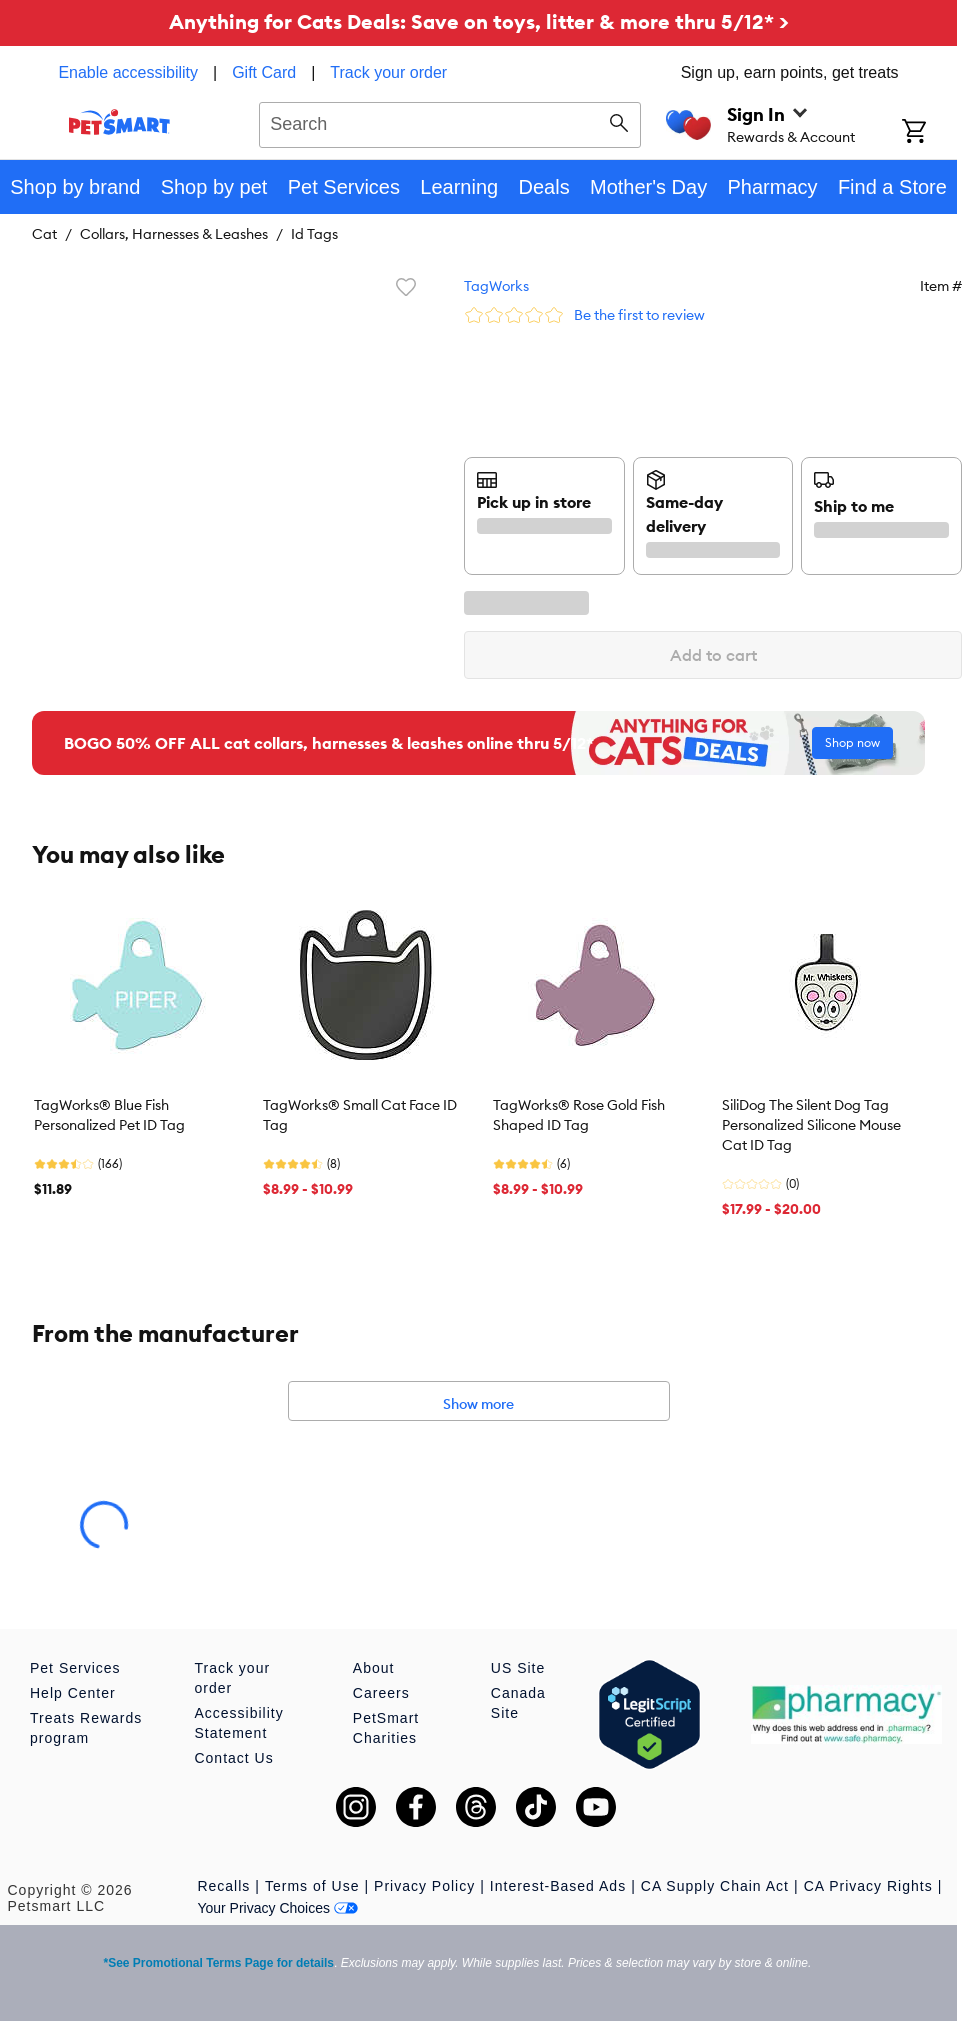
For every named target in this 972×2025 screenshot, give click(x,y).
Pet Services (75, 1668)
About (374, 1668)
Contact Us (233, 1758)
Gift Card (264, 72)
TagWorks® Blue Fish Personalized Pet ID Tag (109, 1115)
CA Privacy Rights (868, 1886)
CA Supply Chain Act (715, 1886)
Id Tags (314, 234)
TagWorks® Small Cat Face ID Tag (360, 1115)
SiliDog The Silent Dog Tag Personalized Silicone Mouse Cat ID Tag (811, 1125)
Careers (381, 1693)
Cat (44, 234)
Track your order (388, 72)
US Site (518, 1668)
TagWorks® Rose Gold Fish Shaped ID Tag (579, 1115)
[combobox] (450, 122)
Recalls (223, 1886)
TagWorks (496, 286)
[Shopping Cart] (929, 133)
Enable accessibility (128, 72)
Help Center (73, 1693)
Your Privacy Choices (277, 1908)
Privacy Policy (424, 1886)
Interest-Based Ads (558, 1886)
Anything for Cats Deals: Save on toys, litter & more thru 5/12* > (479, 21)
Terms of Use (312, 1886)
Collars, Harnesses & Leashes (174, 234)
